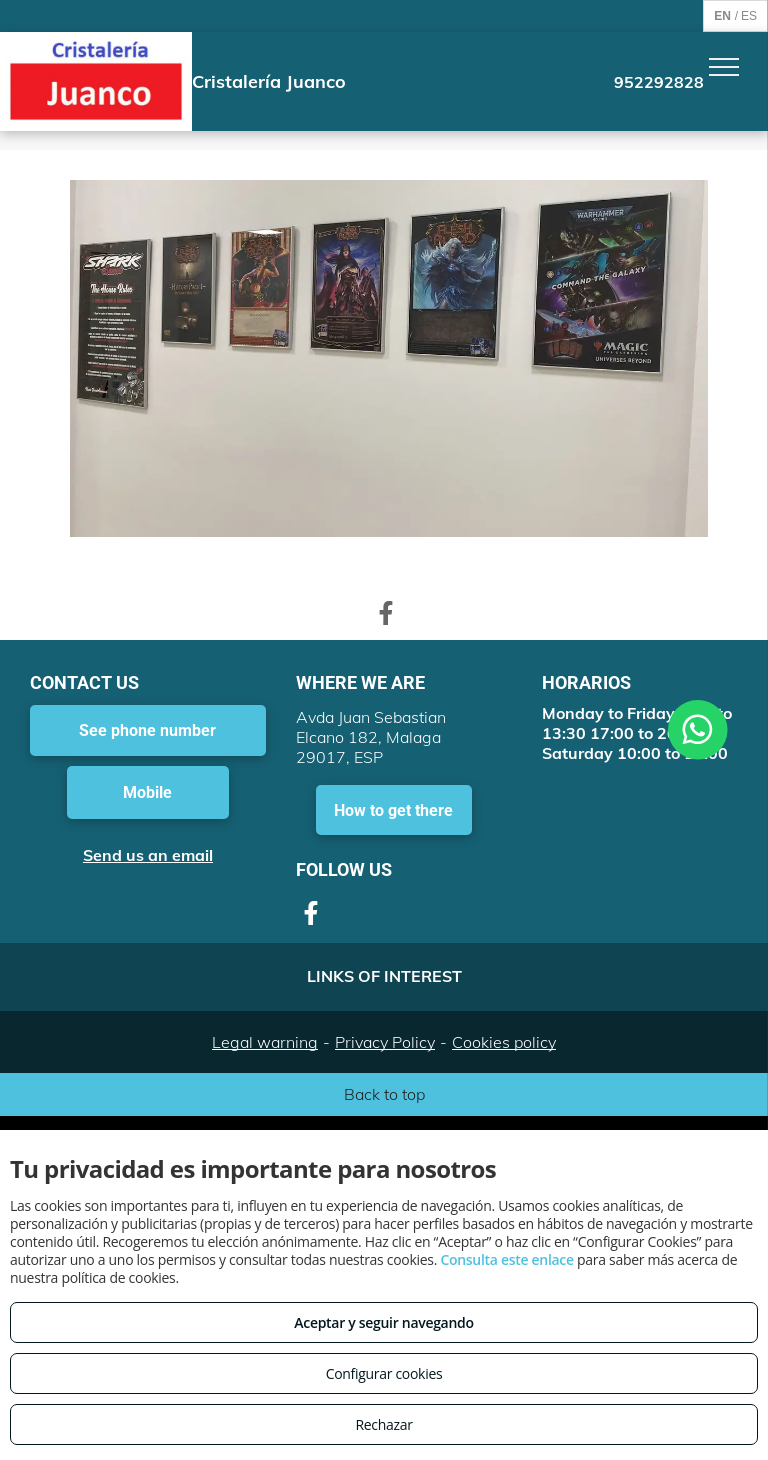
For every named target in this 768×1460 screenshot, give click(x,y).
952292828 (659, 82)
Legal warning (265, 1042)
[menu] (724, 67)
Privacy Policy (385, 1042)
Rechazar (383, 1424)
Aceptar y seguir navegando (383, 1322)
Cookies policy (504, 1042)
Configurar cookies (384, 1373)
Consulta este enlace (506, 1259)
